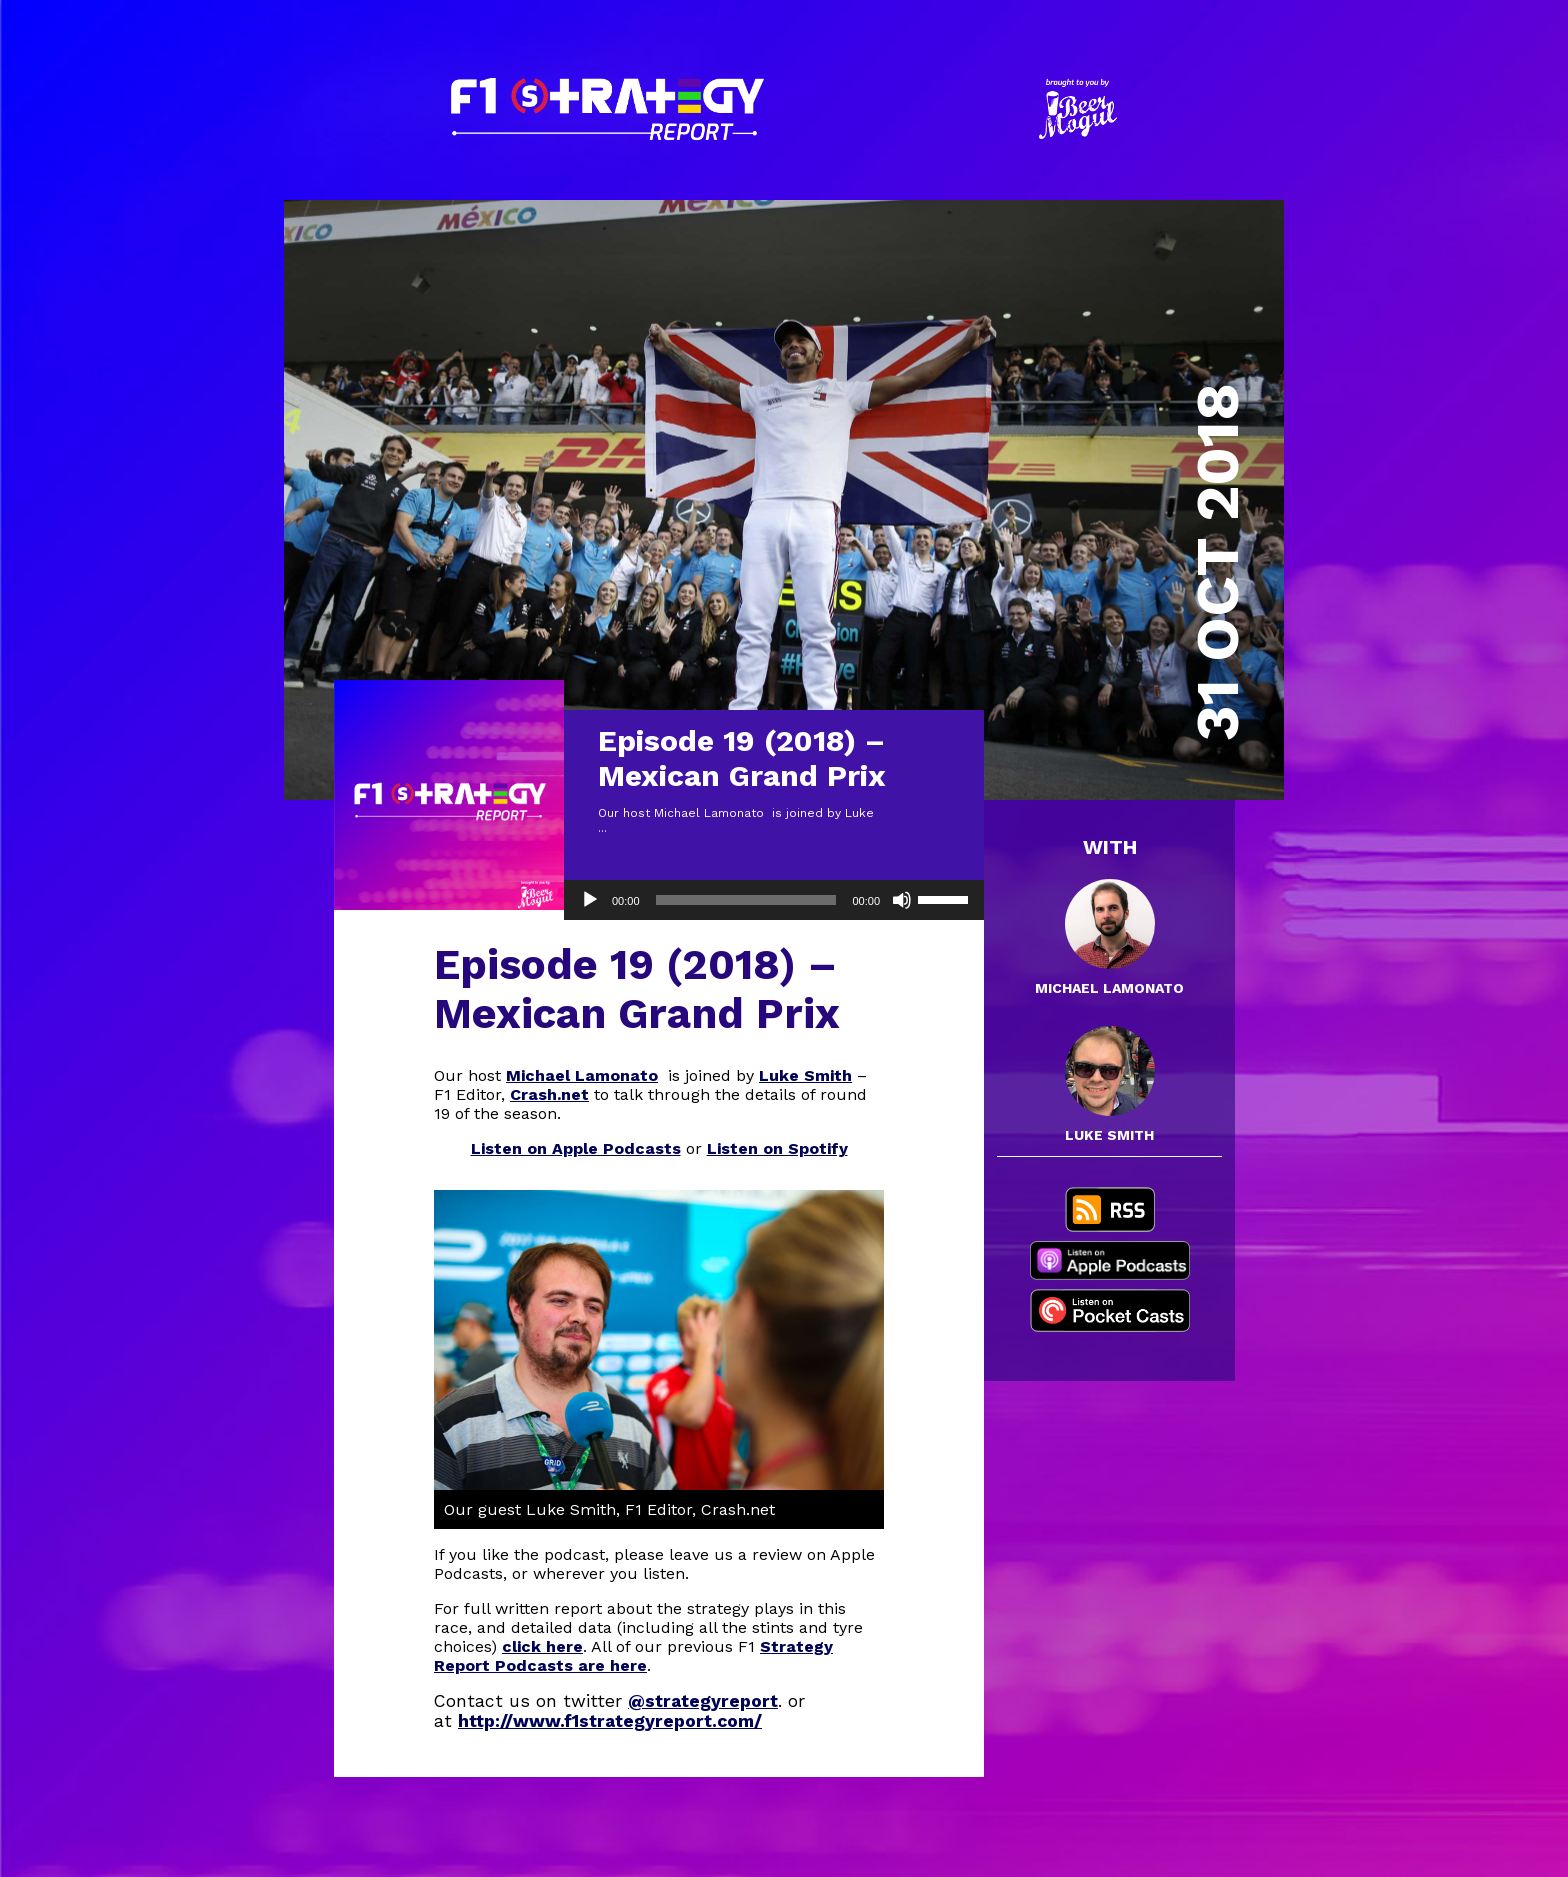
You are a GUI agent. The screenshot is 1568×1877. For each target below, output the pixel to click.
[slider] (746, 900)
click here (542, 1646)
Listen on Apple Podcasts (576, 1148)
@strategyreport (703, 1701)
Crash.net (549, 1094)
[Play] (590, 900)
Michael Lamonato (582, 1075)
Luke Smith (805, 1075)
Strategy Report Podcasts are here (633, 1656)
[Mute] (902, 900)
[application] (774, 900)
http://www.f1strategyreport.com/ (610, 1721)
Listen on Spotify (777, 1148)
